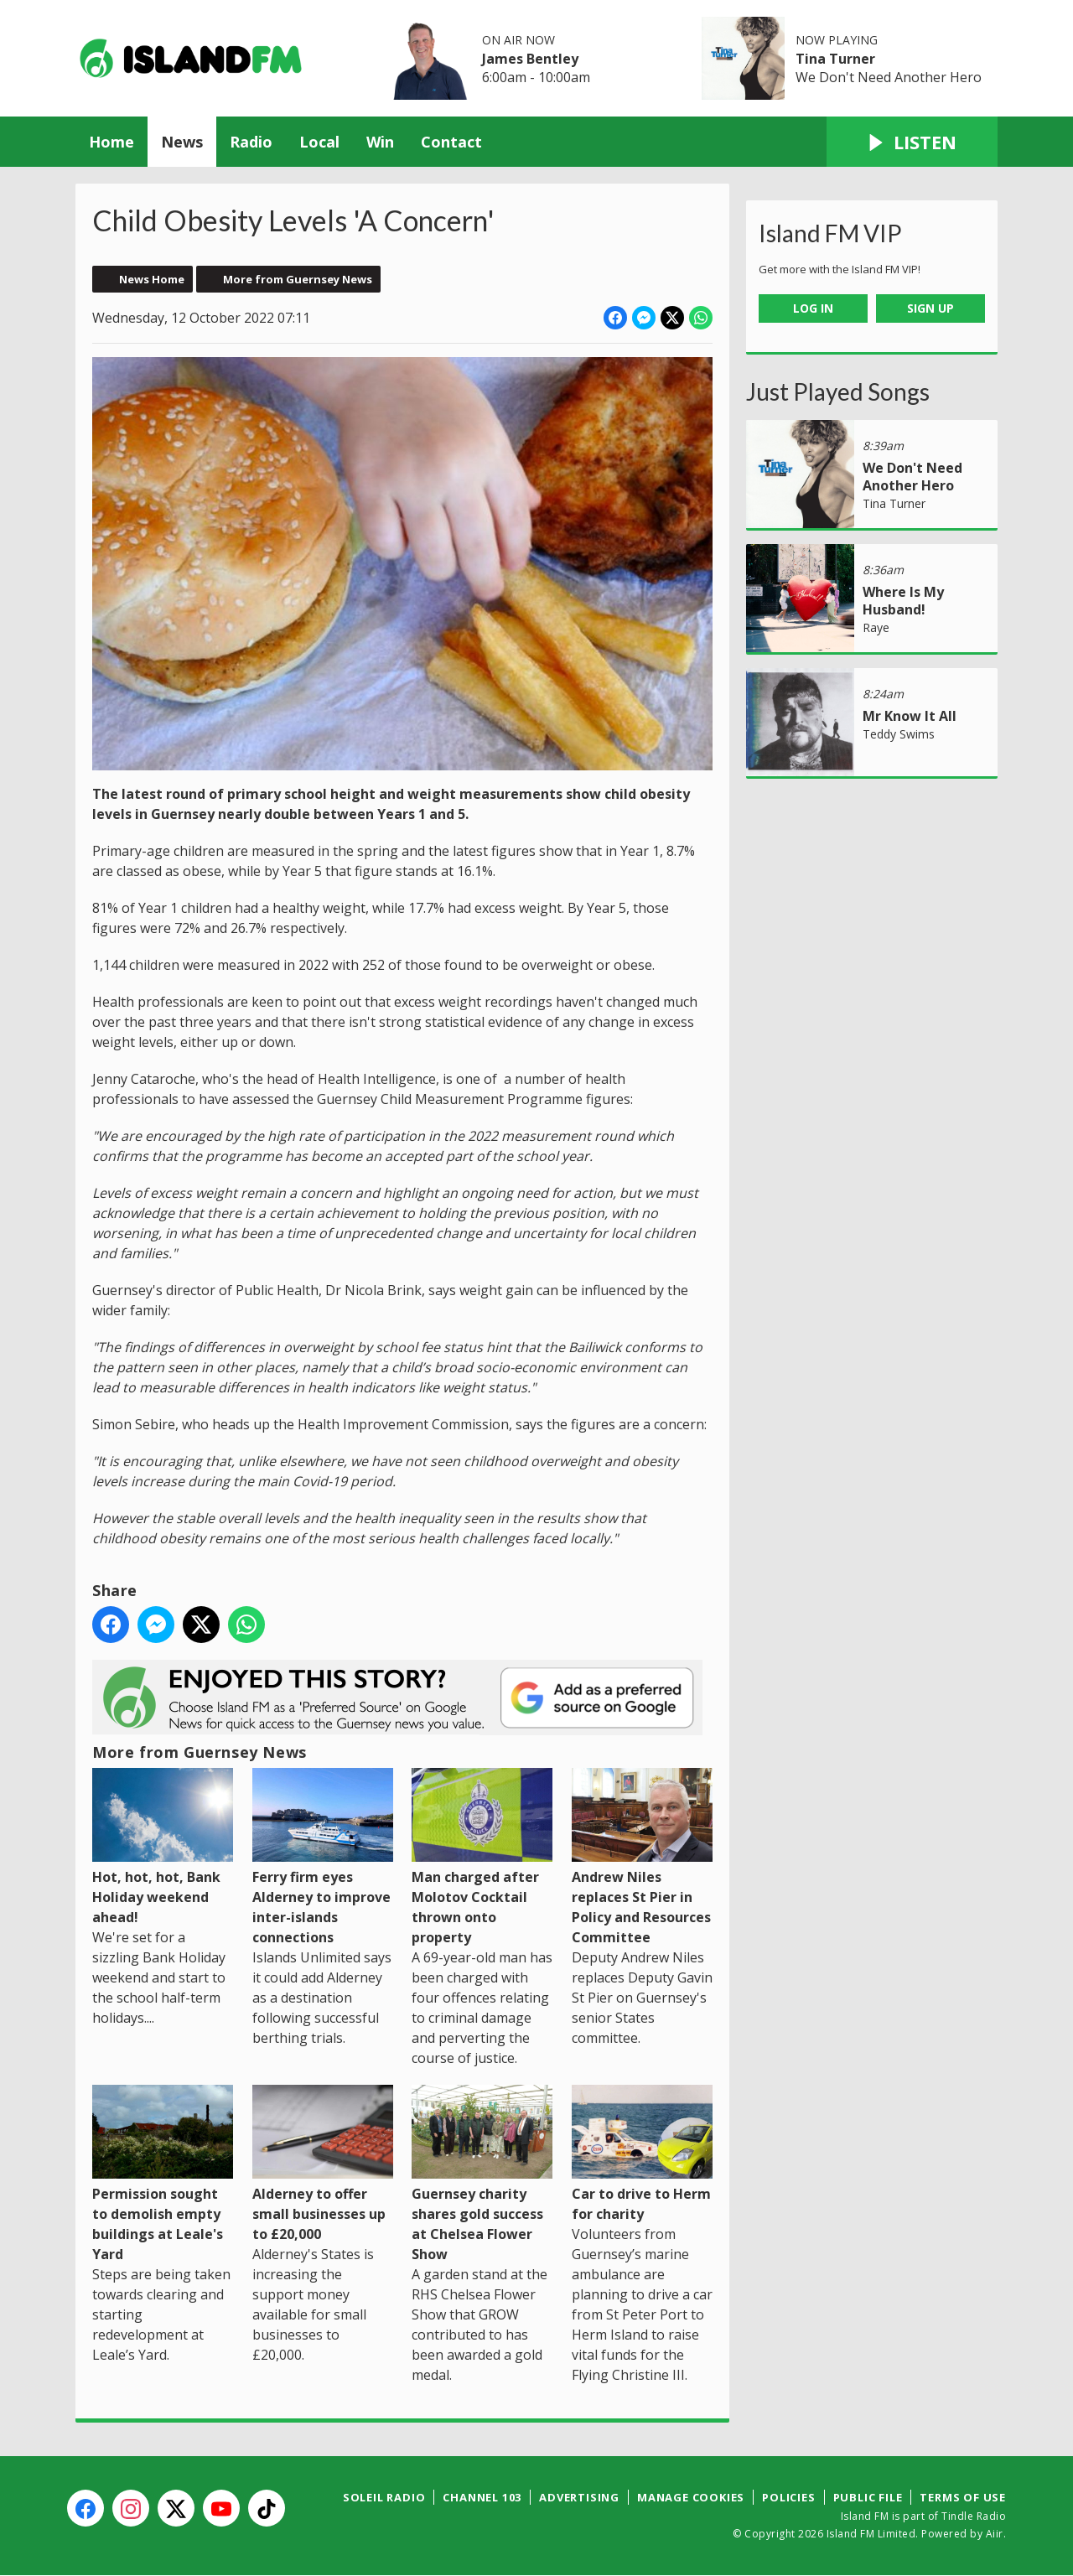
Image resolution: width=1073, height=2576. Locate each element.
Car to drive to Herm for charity (642, 2154)
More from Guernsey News (297, 279)
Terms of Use (963, 2497)
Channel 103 (482, 2497)
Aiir (994, 2534)
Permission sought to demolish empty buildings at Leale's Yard (162, 2174)
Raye (876, 627)
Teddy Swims (899, 734)
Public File (868, 2497)
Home (111, 142)
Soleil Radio (384, 2497)
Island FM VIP (830, 233)
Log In (813, 308)
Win (380, 142)
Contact (451, 142)
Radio (251, 142)
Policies (788, 2497)
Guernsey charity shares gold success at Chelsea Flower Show (482, 2174)
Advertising (579, 2497)
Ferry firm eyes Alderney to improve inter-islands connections (322, 1856)
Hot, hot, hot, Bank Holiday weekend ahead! (162, 1846)
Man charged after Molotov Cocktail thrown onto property (482, 1856)
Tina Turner (835, 58)
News (182, 142)
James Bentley (530, 58)
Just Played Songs (838, 391)
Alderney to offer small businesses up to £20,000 (322, 2164)
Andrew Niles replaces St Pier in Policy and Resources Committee (642, 1856)
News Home (151, 279)
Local (319, 142)
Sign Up (930, 308)
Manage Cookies (690, 2497)
